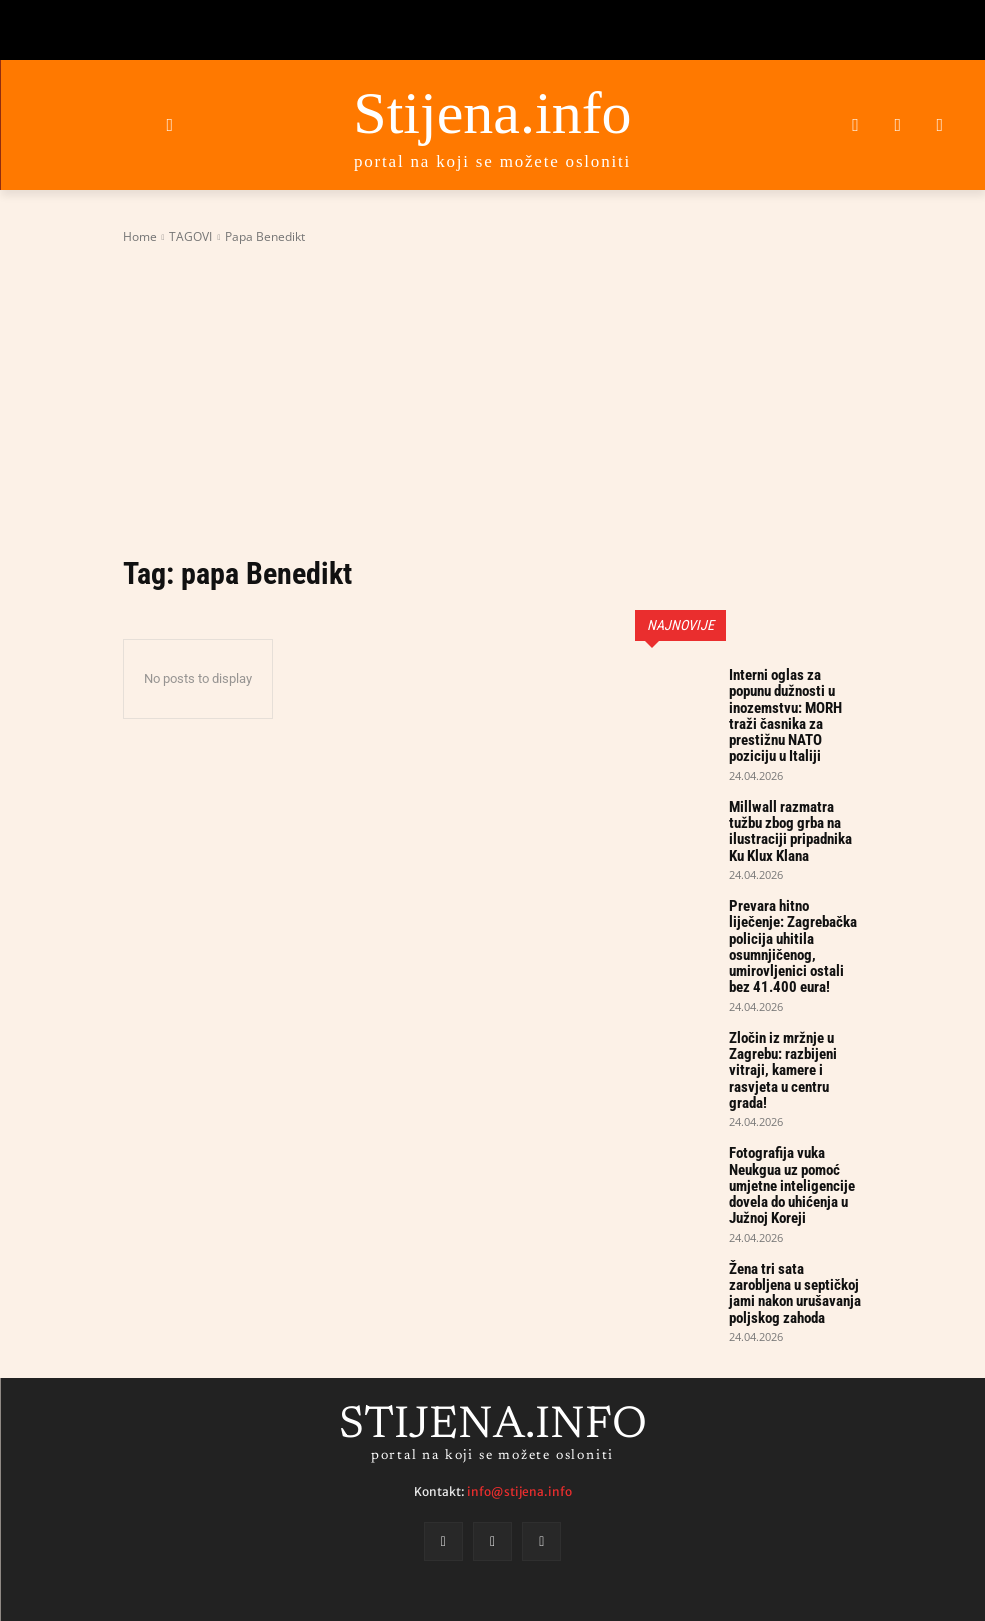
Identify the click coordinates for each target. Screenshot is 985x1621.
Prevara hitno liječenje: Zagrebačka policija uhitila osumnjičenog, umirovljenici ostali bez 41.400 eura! (795, 884)
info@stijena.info (519, 1360)
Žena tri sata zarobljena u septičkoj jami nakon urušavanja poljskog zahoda (793, 1165)
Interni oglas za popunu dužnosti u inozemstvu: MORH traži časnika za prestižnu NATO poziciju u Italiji (794, 702)
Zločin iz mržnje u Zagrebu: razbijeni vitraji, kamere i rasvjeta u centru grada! (795, 983)
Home (140, 236)
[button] (169, 124)
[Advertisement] (493, 399)
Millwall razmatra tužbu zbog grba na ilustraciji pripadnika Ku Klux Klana (791, 793)
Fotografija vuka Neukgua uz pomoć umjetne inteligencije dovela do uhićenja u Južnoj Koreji (794, 1074)
